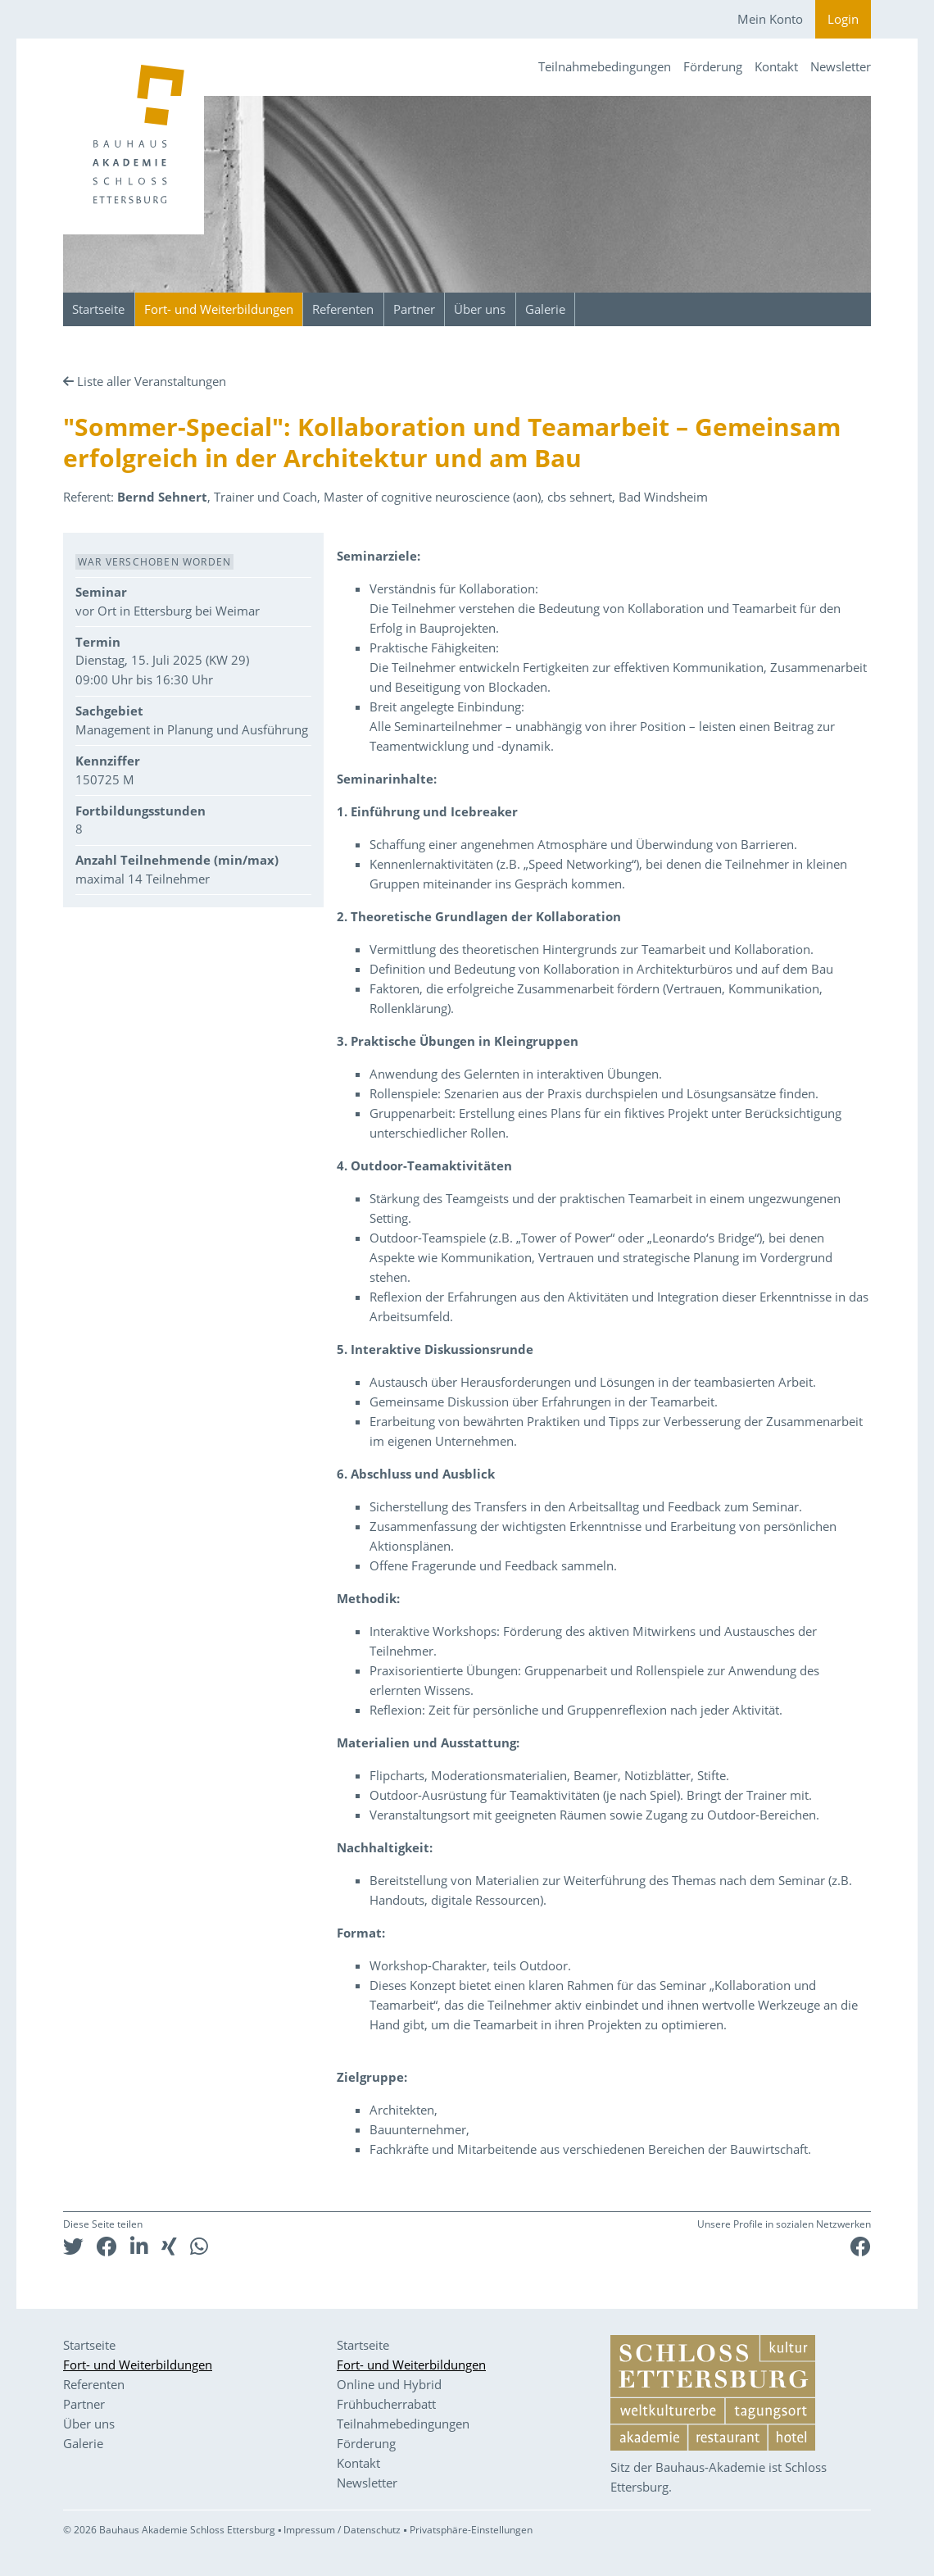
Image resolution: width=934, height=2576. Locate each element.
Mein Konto (770, 19)
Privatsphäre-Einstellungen (471, 2530)
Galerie (545, 309)
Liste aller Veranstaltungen (151, 381)
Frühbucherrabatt (386, 2404)
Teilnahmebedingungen (604, 66)
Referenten (343, 309)
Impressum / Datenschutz (342, 2530)
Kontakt (776, 66)
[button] (73, 2246)
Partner (414, 309)
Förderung (712, 66)
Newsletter (840, 66)
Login (843, 19)
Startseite (98, 309)
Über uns (480, 309)
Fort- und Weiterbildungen (218, 309)
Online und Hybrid (389, 2384)
